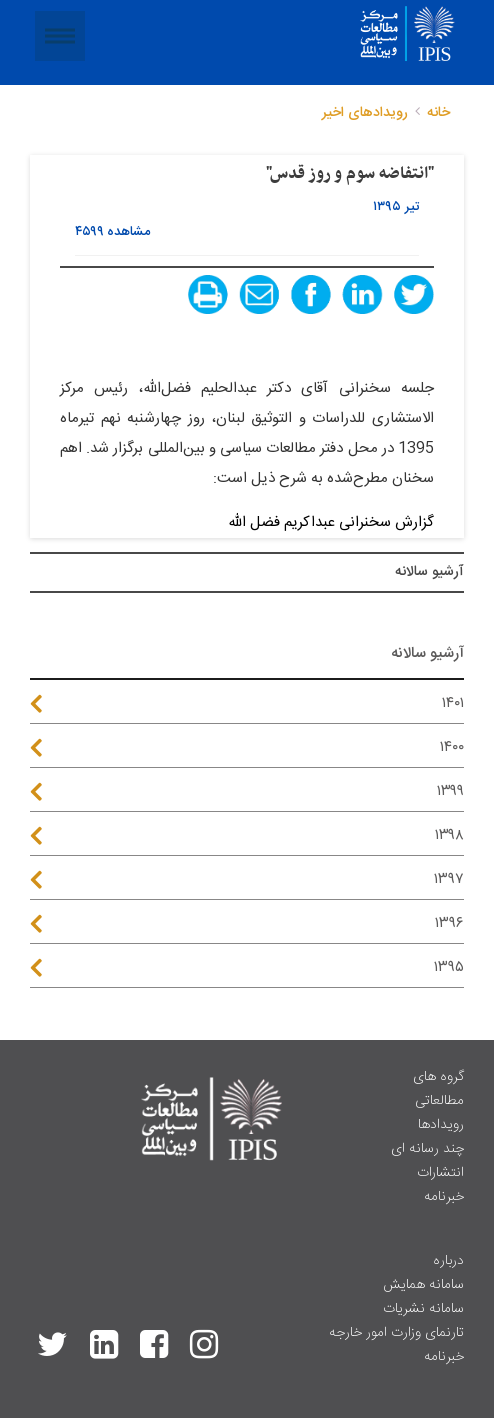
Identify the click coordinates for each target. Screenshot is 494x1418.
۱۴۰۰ (452, 747)
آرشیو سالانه (429, 572)
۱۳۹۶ (449, 923)
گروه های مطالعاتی (438, 1089)
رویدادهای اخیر (365, 113)
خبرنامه (444, 1197)
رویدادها (441, 1125)
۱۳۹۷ (449, 879)
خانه (438, 113)
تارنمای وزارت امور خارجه (396, 1333)
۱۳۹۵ (449, 967)
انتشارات (440, 1173)
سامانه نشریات (423, 1309)
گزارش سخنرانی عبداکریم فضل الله (329, 522)
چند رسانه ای (427, 1149)
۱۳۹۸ (449, 835)
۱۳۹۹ (450, 791)
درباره (448, 1261)
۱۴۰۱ (453, 703)
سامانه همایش (423, 1285)
